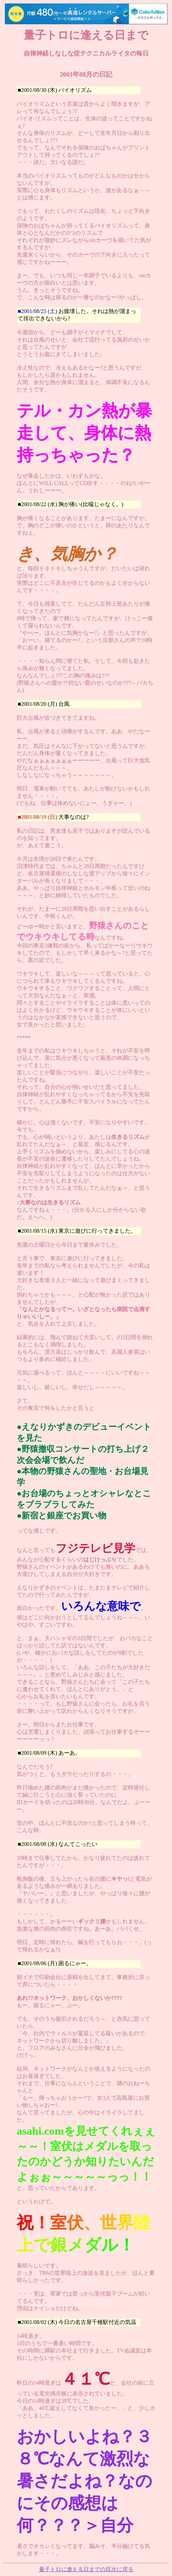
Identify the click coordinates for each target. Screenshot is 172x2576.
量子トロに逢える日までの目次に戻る (86, 2569)
